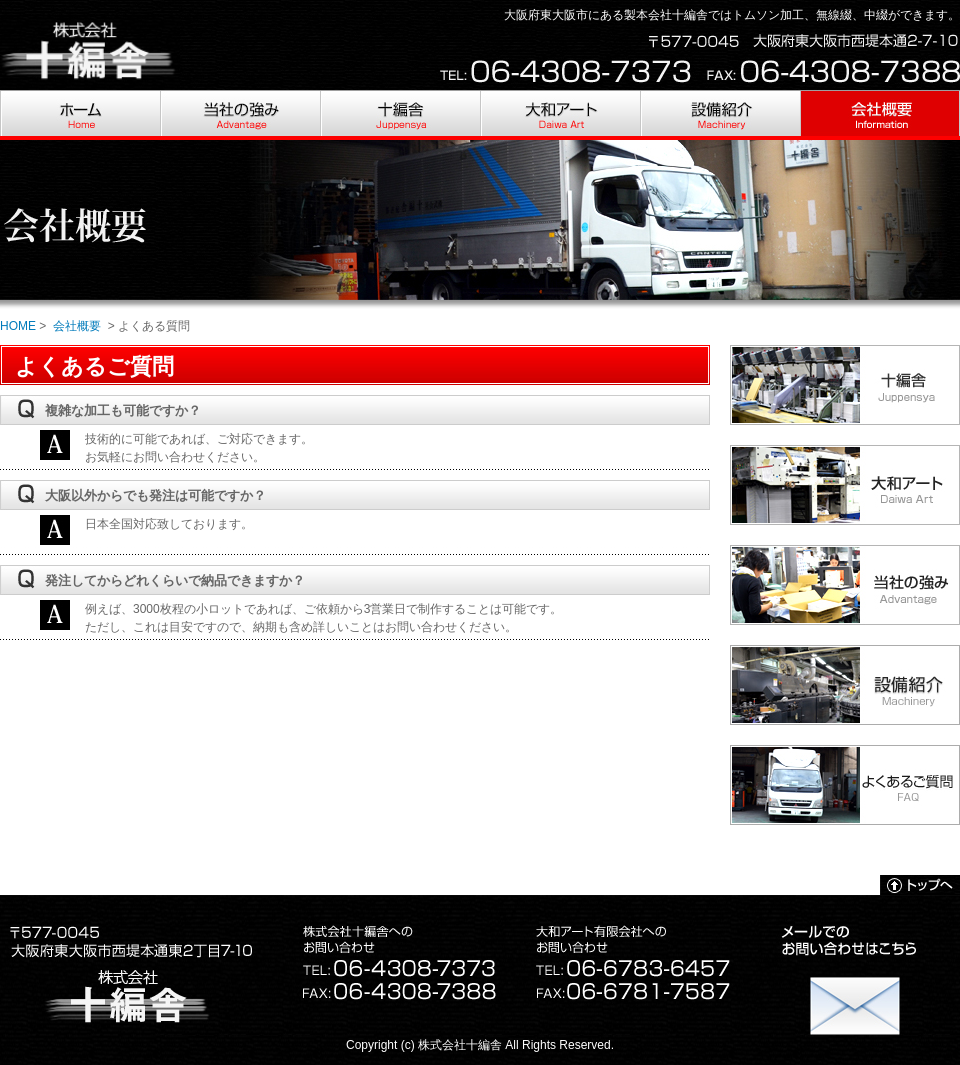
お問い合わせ (855, 995)
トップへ (920, 885)
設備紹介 (720, 115)
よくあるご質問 (845, 785)
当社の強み (240, 115)
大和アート (560, 115)
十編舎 (400, 115)
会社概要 (880, 115)
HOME (80, 115)
